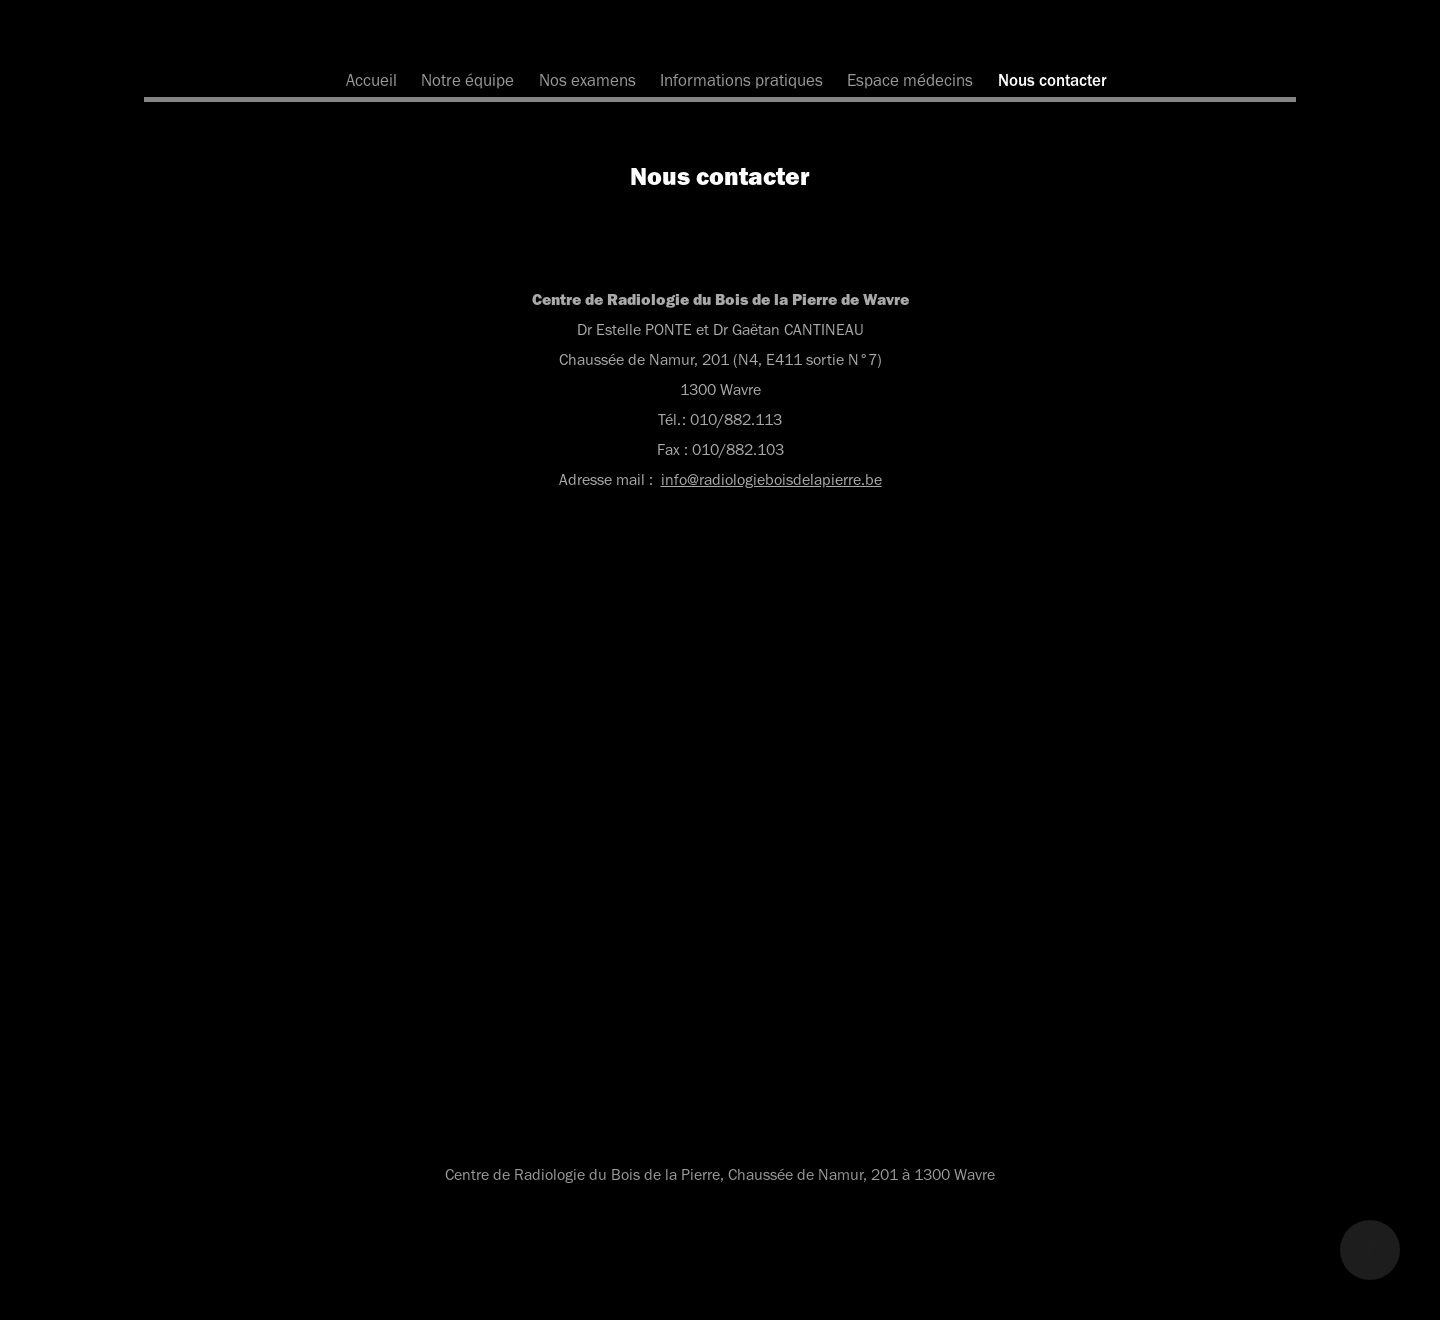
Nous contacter (1052, 80)
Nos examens (587, 80)
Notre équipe (467, 80)
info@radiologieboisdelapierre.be (771, 479)
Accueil (371, 80)
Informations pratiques (741, 80)
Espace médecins (910, 80)
